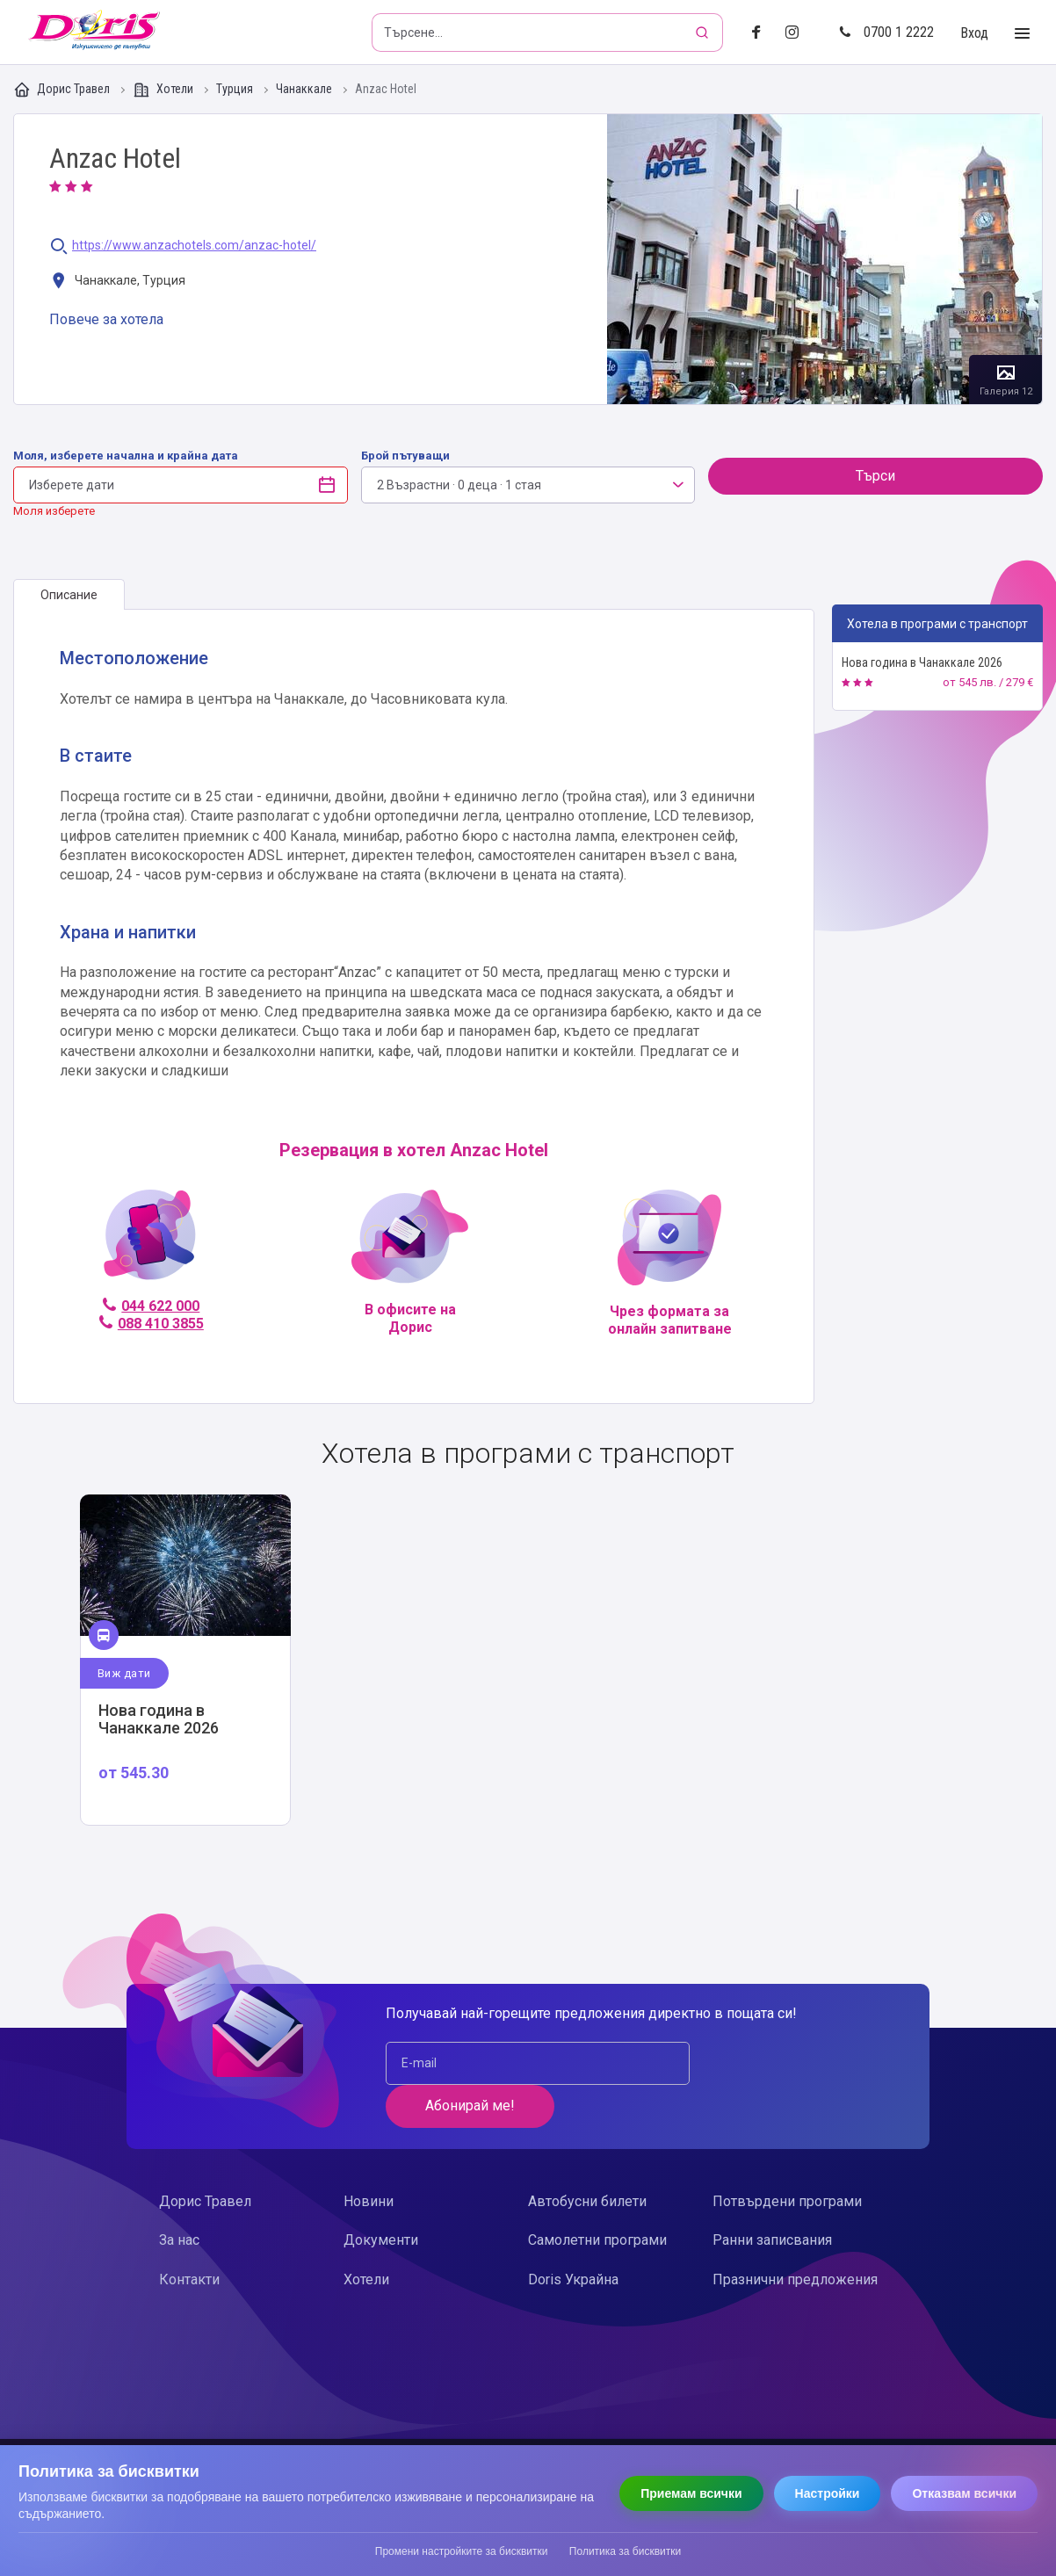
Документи (381, 2197)
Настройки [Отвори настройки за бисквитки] (827, 2493)
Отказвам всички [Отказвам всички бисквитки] (964, 2493)
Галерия (824, 259)
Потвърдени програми (787, 2158)
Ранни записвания (772, 2197)
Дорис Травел (62, 89)
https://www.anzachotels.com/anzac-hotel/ (194, 245)
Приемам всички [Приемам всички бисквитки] (690, 2493)
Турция (236, 89)
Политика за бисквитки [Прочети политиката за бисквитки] (625, 2551)
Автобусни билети (587, 2158)
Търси (875, 475)
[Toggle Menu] (1022, 34)
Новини (369, 2158)
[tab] (69, 595)
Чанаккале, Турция (117, 281)
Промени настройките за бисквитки (461, 2551)
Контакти (189, 2236)
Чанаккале (305, 89)
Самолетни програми (597, 2197)
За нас (179, 2197)
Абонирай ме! (783, 2063)
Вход (974, 33)
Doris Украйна (573, 2236)
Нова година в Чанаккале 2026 (922, 662)
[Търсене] (704, 32)
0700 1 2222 (886, 32)
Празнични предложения (795, 2236)
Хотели (164, 89)
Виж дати (124, 1673)
